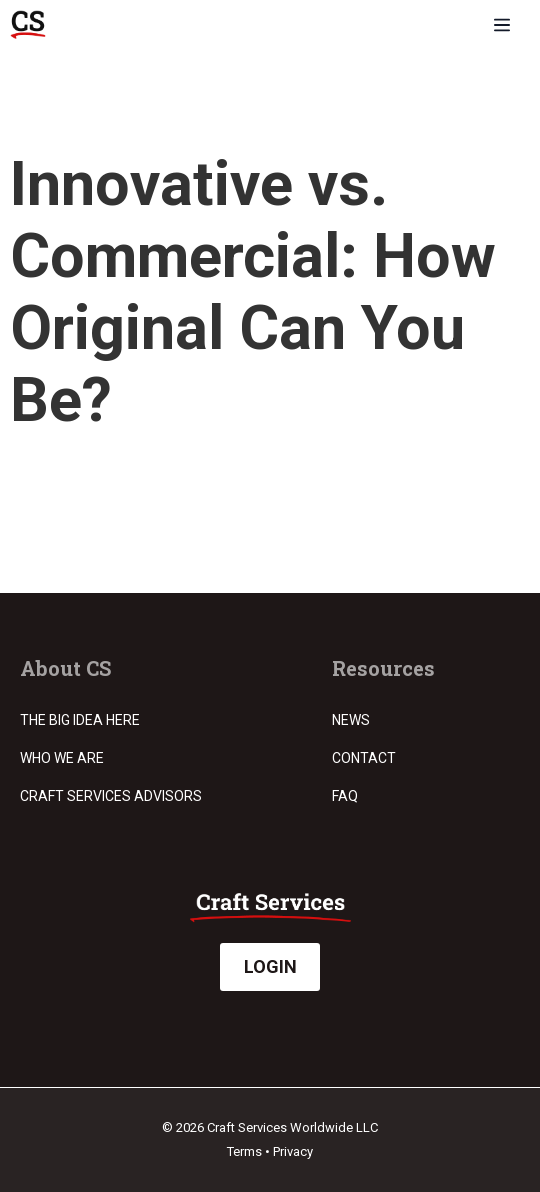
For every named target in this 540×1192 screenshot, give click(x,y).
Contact (364, 758)
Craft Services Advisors (111, 796)
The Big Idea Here (80, 720)
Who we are (62, 758)
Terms (244, 1151)
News (351, 720)
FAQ (345, 796)
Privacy (293, 1151)
